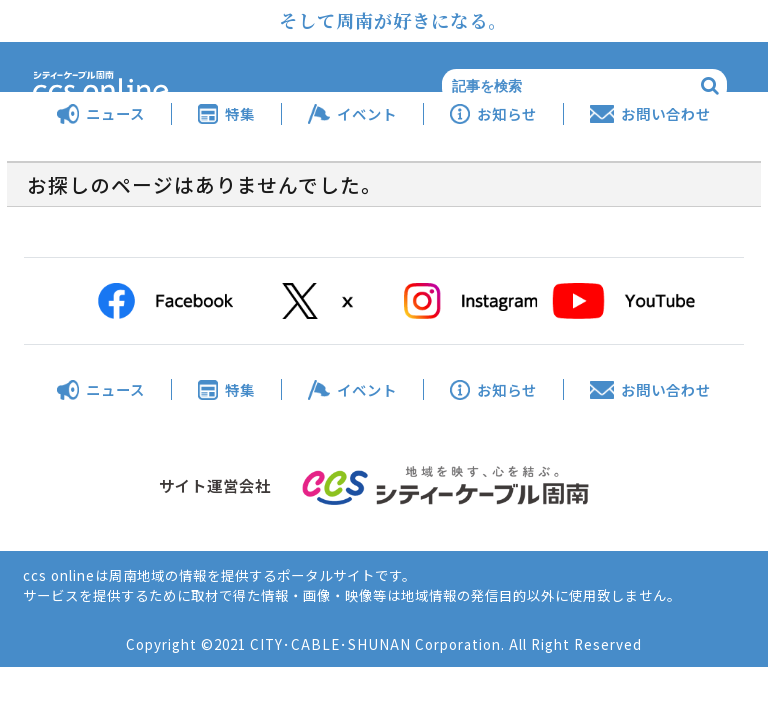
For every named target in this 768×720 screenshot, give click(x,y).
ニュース (115, 113)
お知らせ (507, 113)
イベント (367, 113)
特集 (240, 113)
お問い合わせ (666, 113)
